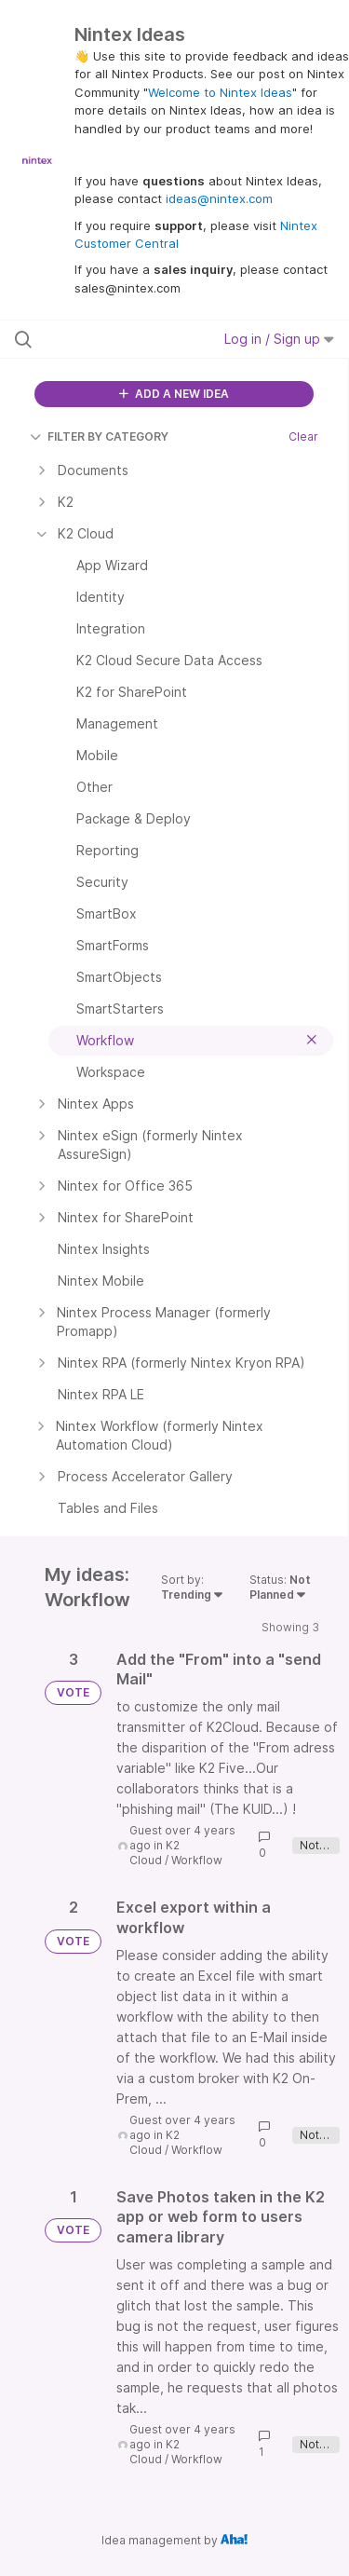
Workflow (196, 1860)
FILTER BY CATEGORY (99, 436)
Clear (303, 436)
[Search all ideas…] (111, 339)
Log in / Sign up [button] (279, 339)
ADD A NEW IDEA (174, 394)
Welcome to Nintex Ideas (220, 92)
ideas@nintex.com (219, 198)
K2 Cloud (154, 1852)
